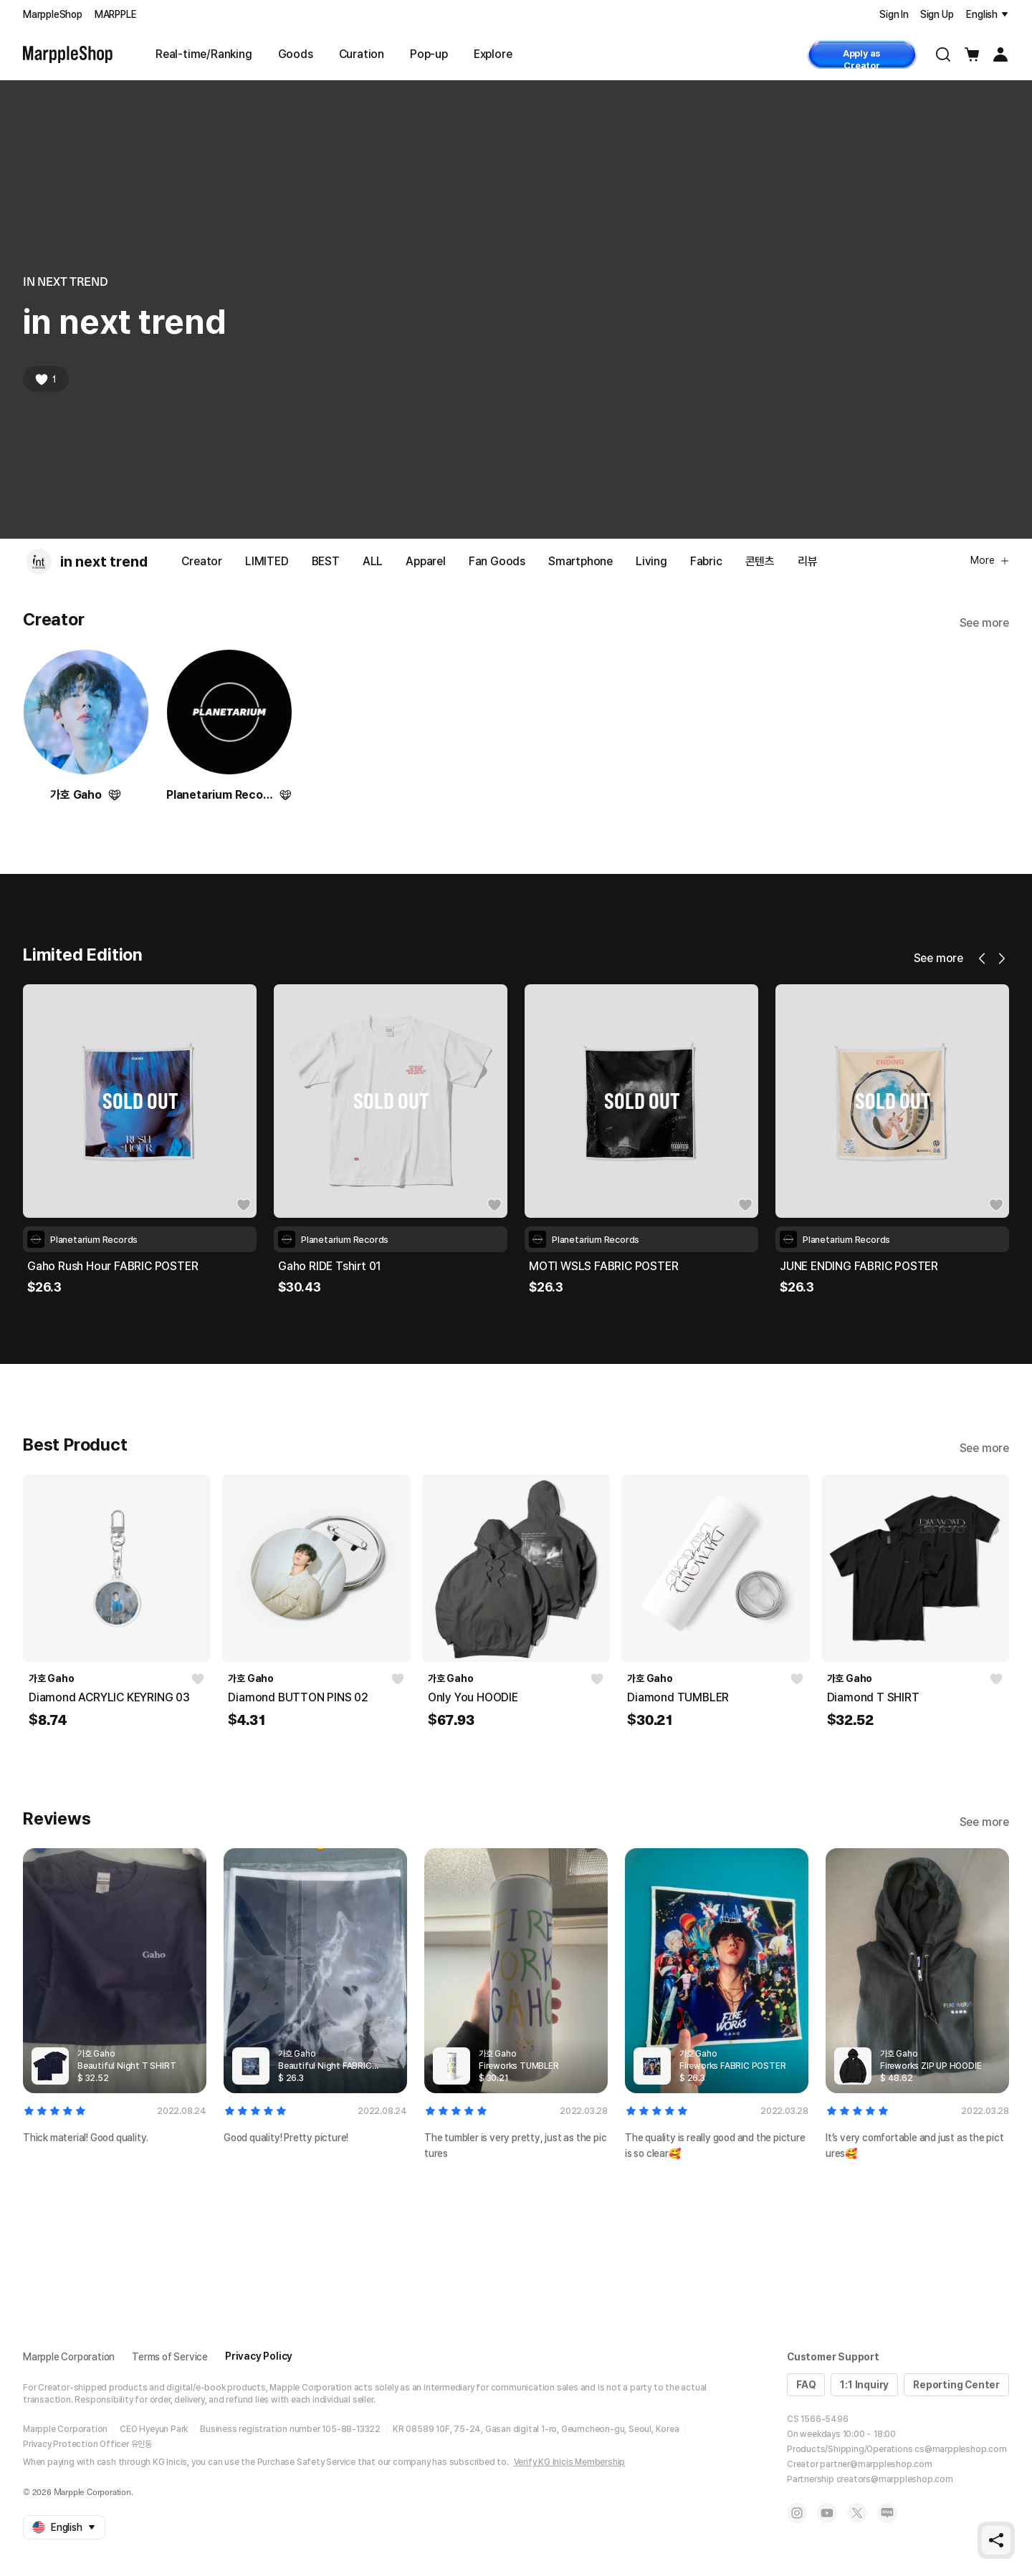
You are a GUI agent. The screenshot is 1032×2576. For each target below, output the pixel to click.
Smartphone (580, 561)
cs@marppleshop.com (960, 2449)
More (989, 560)
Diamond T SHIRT (873, 1697)
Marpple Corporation (69, 2357)
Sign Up (937, 14)
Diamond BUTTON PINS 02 (298, 1697)
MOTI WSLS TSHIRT (80, 1266)
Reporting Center (956, 2384)
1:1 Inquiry (864, 2384)
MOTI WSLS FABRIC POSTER (854, 1266)
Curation (361, 54)
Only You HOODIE (473, 1697)
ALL (373, 561)
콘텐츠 (760, 561)
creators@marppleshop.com (894, 2479)
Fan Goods (497, 561)
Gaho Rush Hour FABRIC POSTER (363, 1266)
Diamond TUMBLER (678, 1697)
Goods (295, 54)
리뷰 (808, 561)
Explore (493, 54)
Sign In (894, 14)
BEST (326, 561)
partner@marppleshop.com (876, 2464)
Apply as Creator (862, 58)
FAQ (806, 2384)
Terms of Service (170, 2357)
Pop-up (429, 54)
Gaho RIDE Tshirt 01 (580, 1266)
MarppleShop (52, 14)
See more (984, 623)
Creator (201, 561)
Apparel (426, 561)
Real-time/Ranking (204, 54)
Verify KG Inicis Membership (570, 2462)
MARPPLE (116, 14)
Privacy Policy (258, 2356)
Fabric (706, 561)
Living (651, 561)
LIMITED (267, 561)
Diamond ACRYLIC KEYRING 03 (109, 1697)
